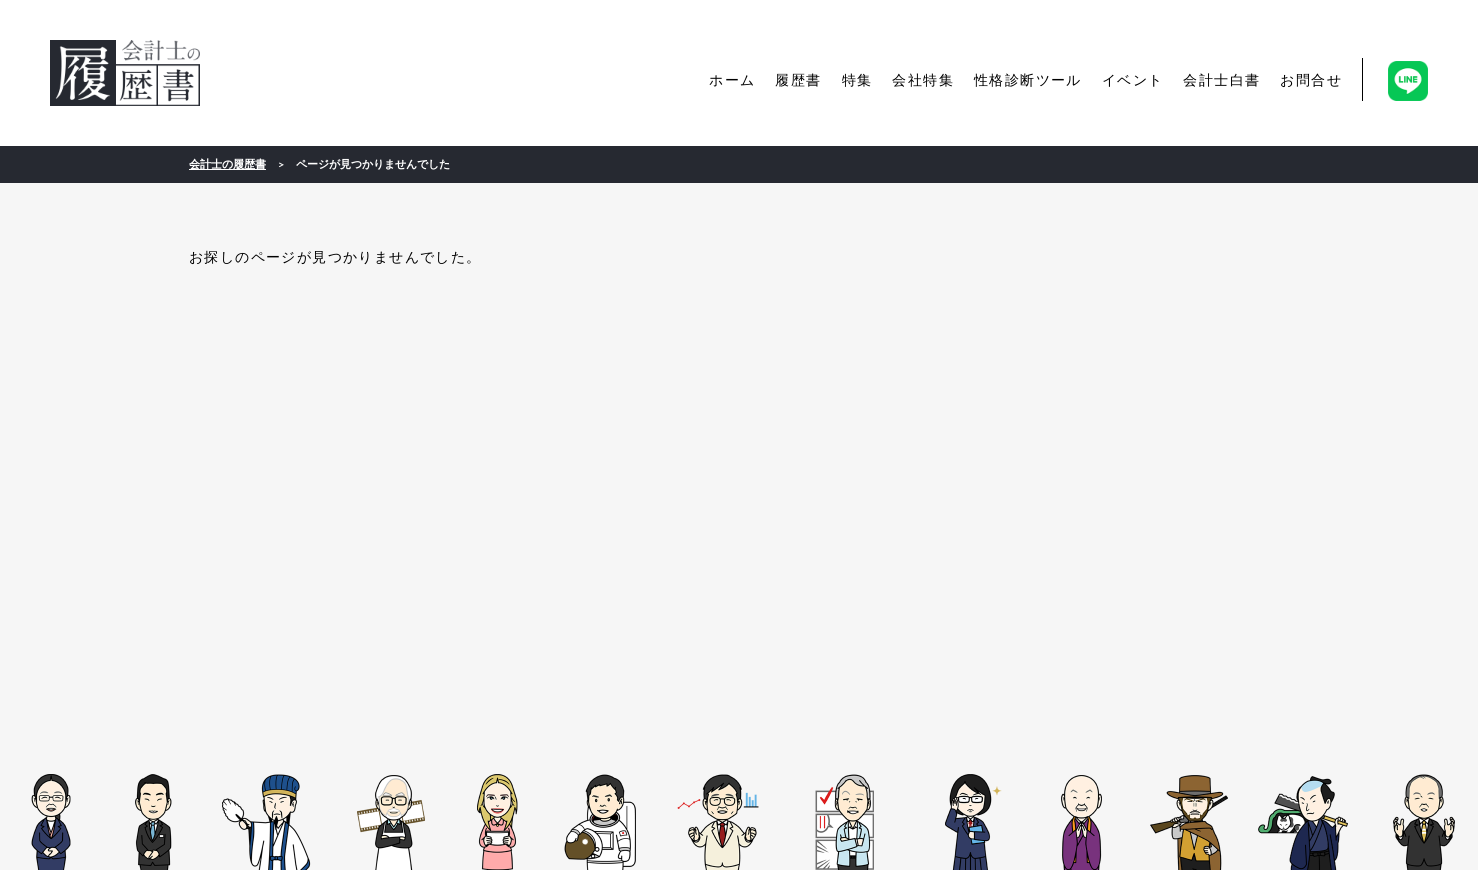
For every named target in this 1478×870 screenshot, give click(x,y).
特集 (857, 79)
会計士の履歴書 (125, 73)
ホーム (732, 79)
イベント (1133, 79)
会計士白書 (1221, 79)
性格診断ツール (1028, 79)
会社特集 (923, 79)
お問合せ (1311, 79)
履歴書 (798, 79)
